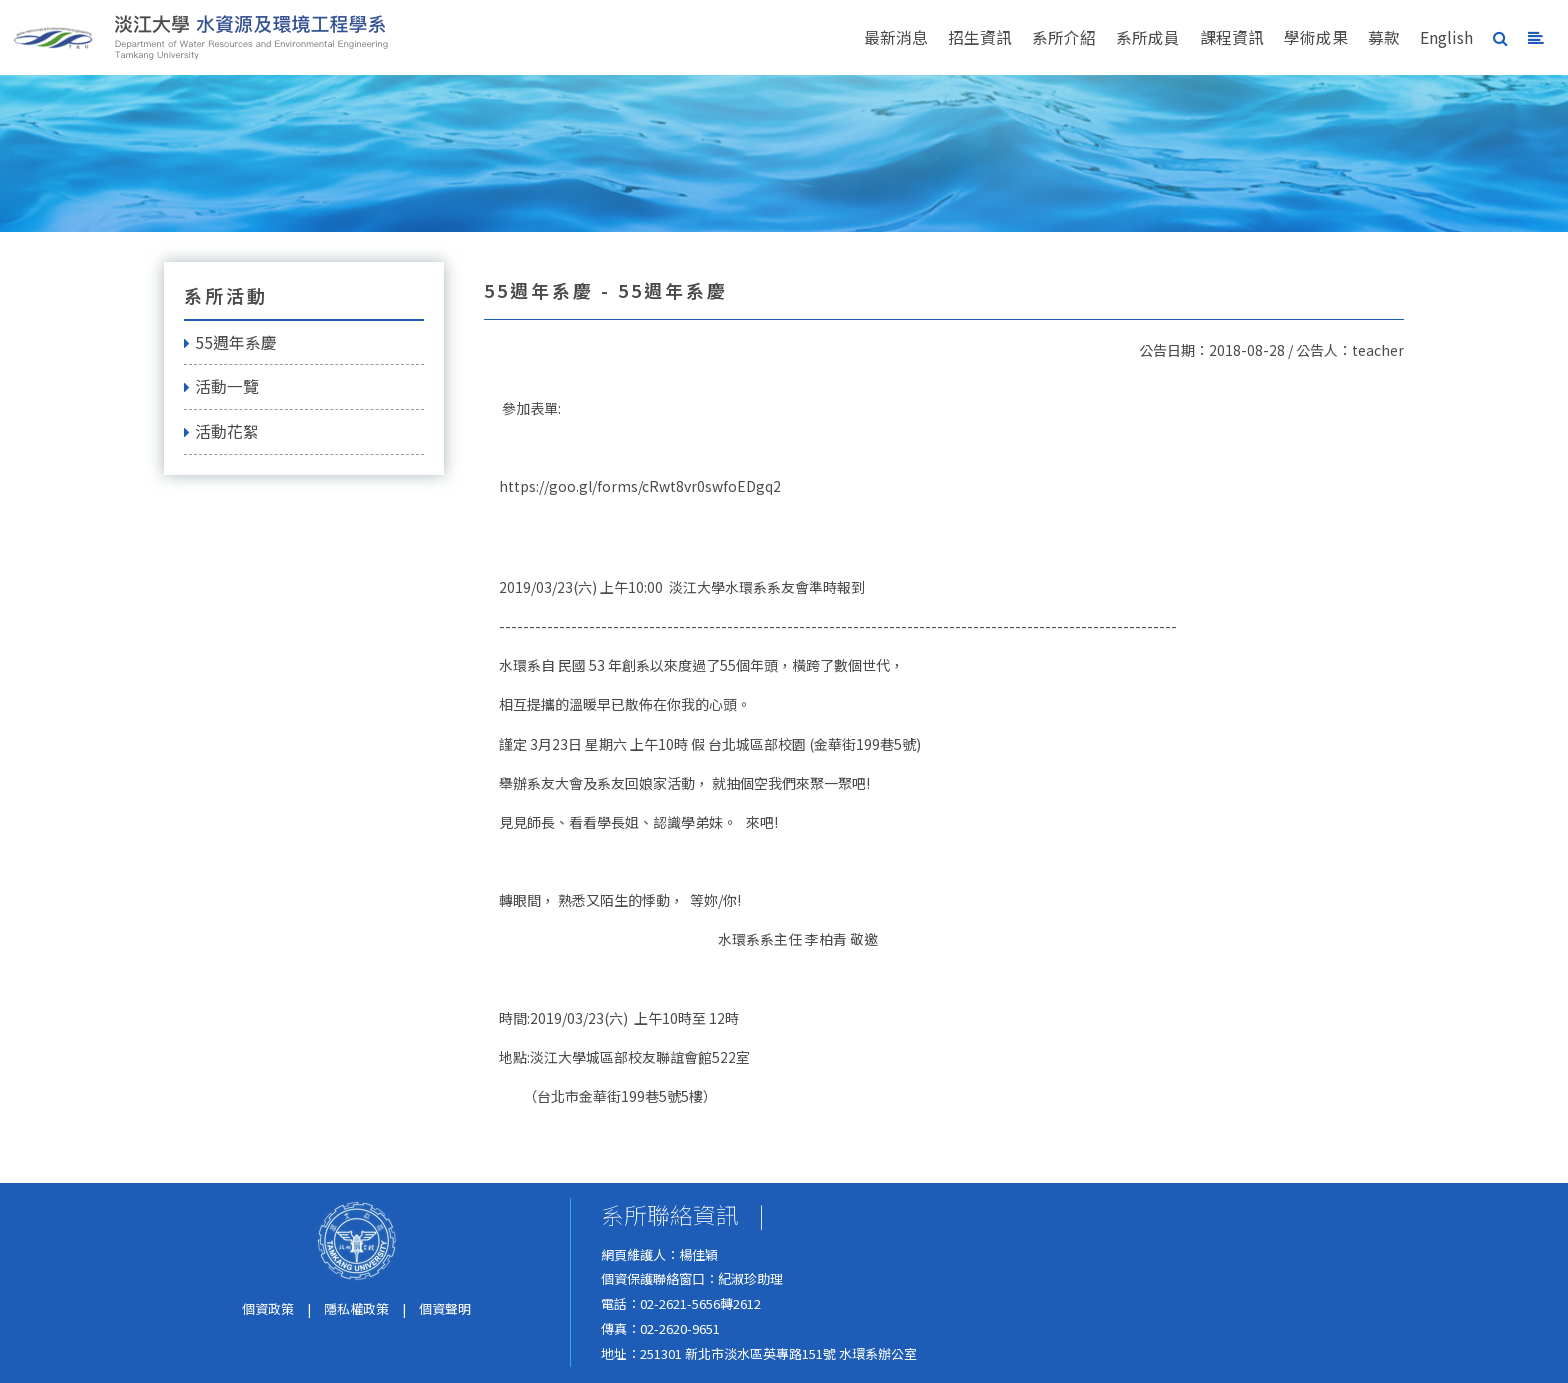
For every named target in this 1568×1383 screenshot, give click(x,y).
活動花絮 (221, 431)
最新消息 (896, 37)
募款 (1384, 37)
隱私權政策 (356, 1308)
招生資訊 (980, 37)
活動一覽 (221, 386)
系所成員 (1148, 37)
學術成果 (1316, 37)
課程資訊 (1232, 37)
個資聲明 (445, 1308)
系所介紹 (1064, 37)
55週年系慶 (230, 342)
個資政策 (268, 1308)
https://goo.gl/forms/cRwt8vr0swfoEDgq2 (640, 486)
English (1446, 37)
